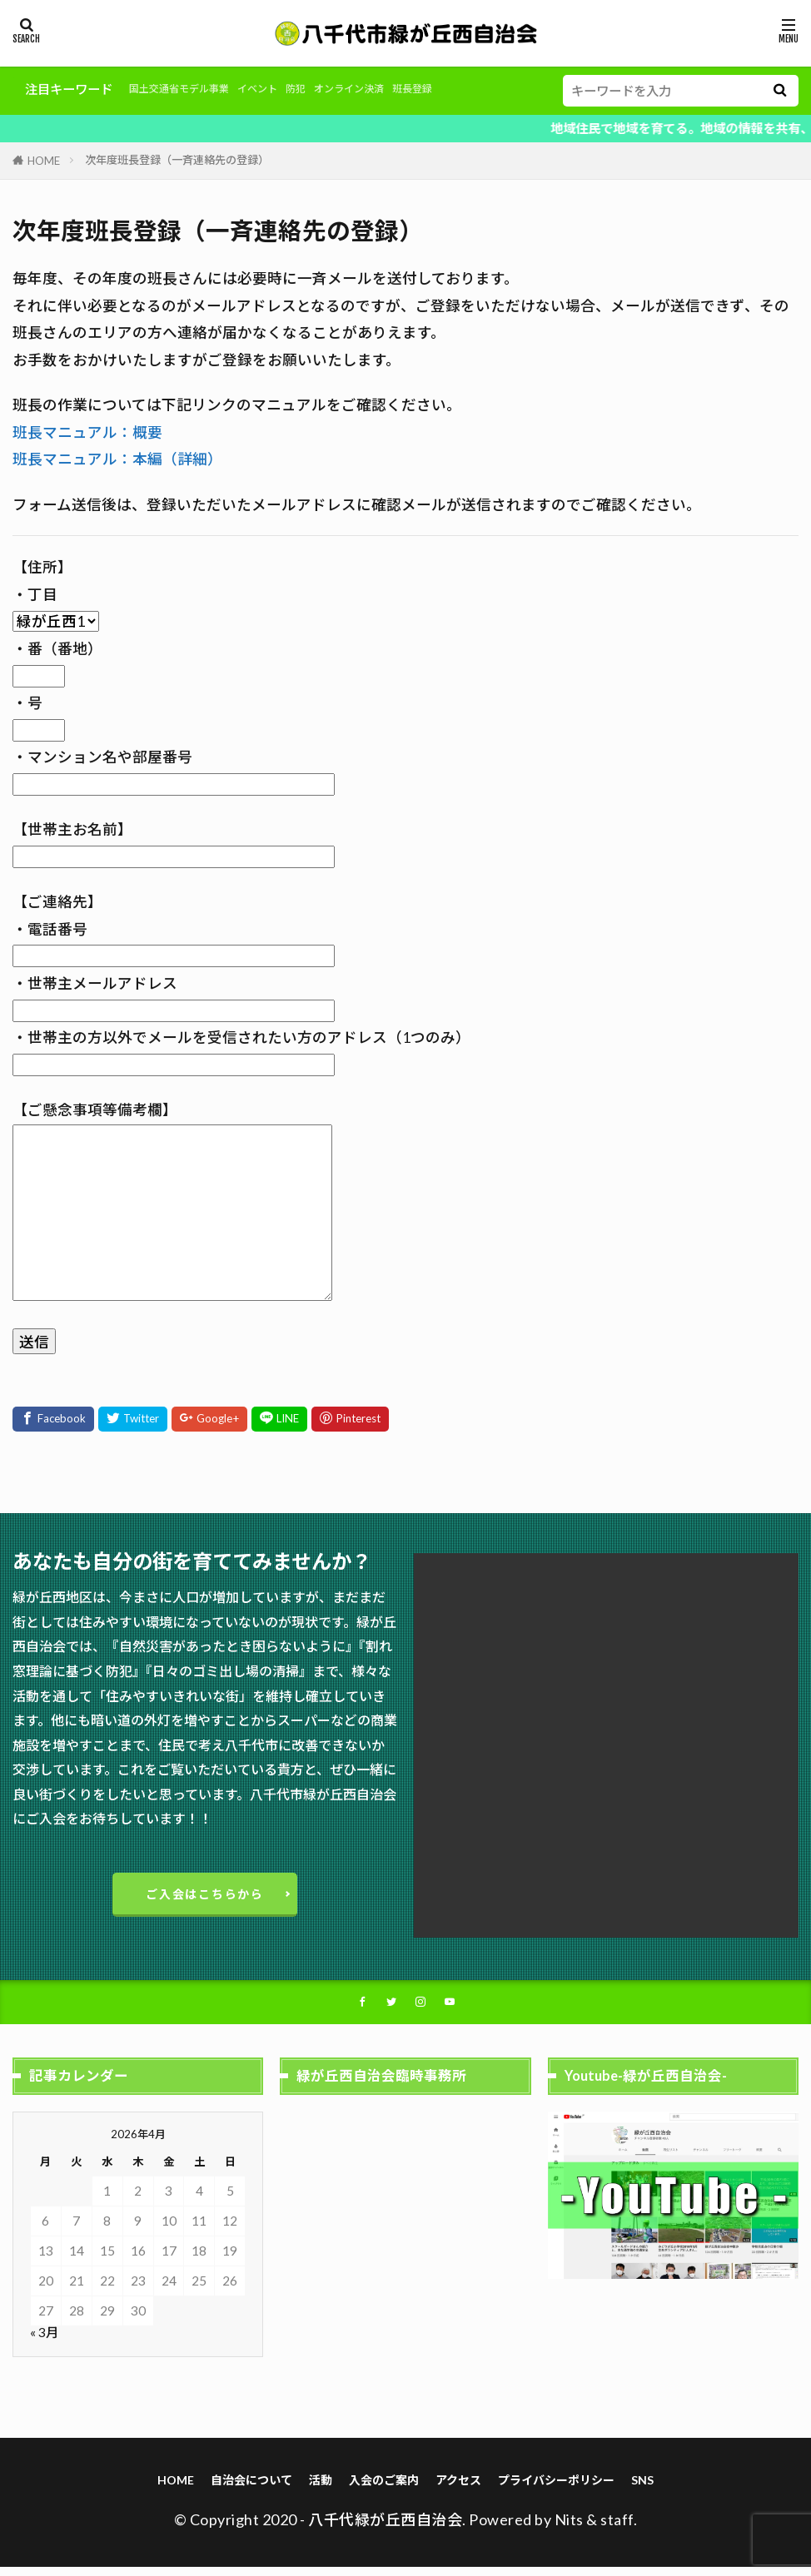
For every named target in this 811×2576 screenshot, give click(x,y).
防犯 (333, 89)
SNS (656, 2487)
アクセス (460, 2487)
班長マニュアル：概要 (87, 432)
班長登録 (475, 89)
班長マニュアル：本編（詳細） (117, 459)
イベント (287, 89)
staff (617, 2528)
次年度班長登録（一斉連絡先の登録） (177, 159)
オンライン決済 (397, 89)
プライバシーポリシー (564, 2487)
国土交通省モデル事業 (191, 89)
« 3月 (44, 2339)
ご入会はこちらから (205, 1896)
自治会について (242, 2487)
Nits (569, 2528)
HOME (43, 160)
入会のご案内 (382, 2487)
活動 (315, 2487)
